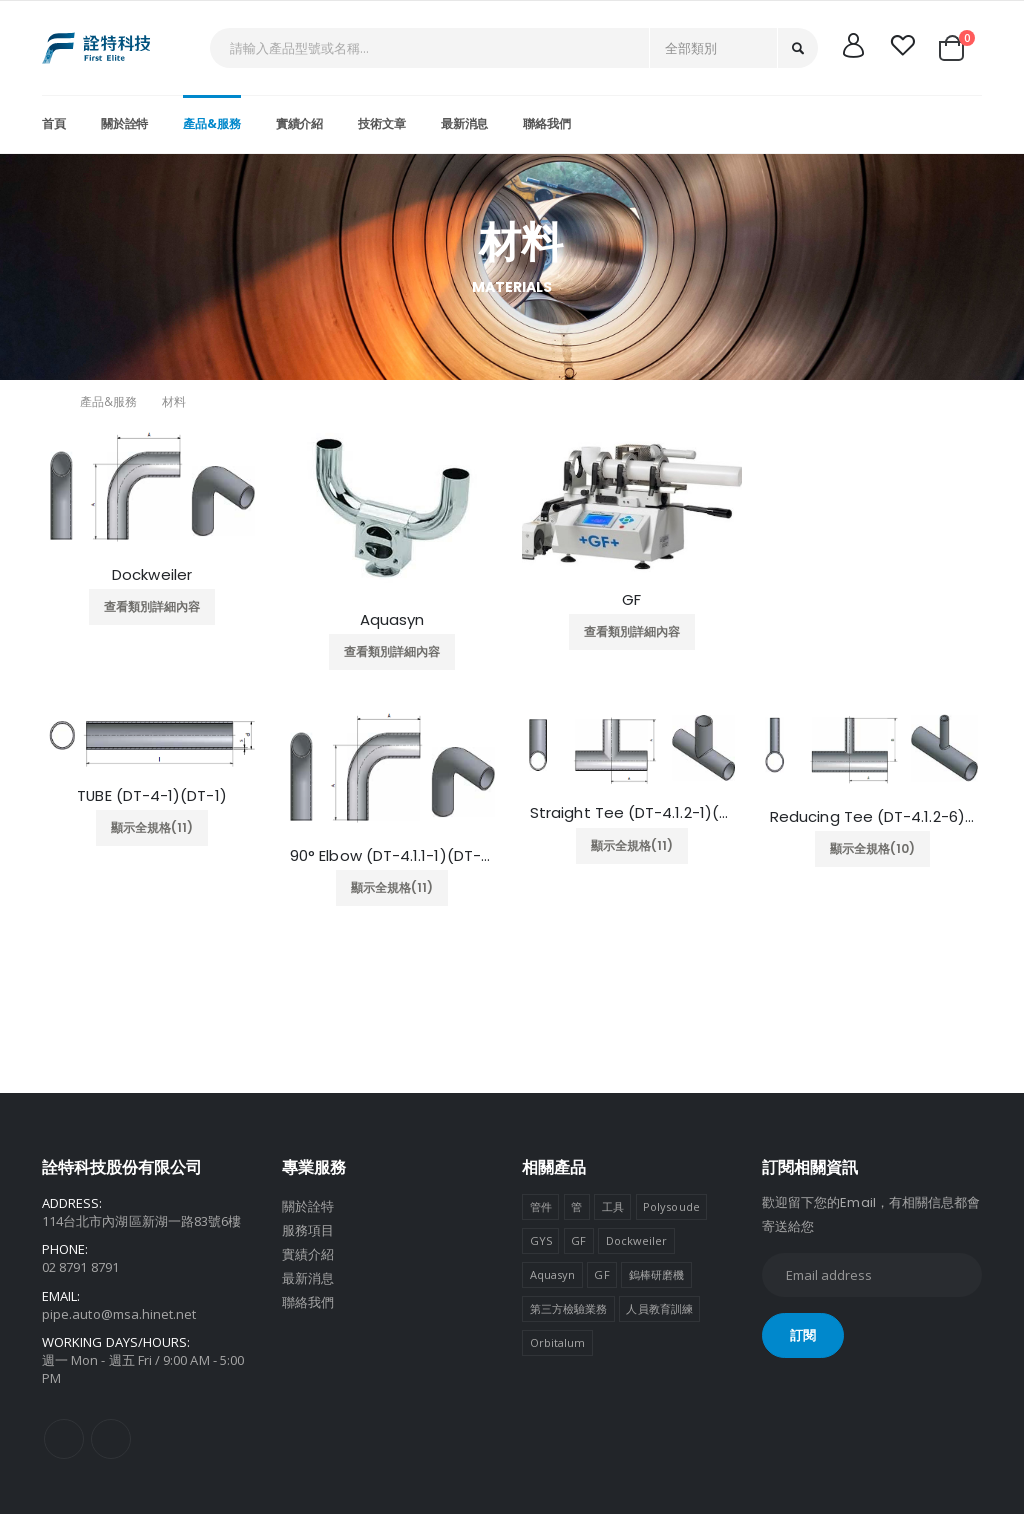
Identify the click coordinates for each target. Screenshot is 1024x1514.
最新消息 (465, 123)
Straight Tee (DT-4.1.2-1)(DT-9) (632, 813)
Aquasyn (392, 620)
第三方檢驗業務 (568, 1308)
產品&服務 (211, 123)
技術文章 (382, 123)
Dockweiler (152, 575)
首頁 (54, 123)
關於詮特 (125, 123)
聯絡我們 (547, 123)
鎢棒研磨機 (656, 1274)
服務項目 (308, 1230)
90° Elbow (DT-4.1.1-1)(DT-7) (392, 856)
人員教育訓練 (659, 1308)
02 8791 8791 (80, 1267)
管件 (541, 1206)
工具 (613, 1206)
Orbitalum (558, 1342)
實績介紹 (300, 123)
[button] (959, 48)
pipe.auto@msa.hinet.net (119, 1314)
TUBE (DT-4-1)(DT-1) (152, 796)
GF (631, 600)
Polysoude (671, 1206)
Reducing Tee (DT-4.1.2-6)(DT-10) (872, 817)
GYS (541, 1240)
